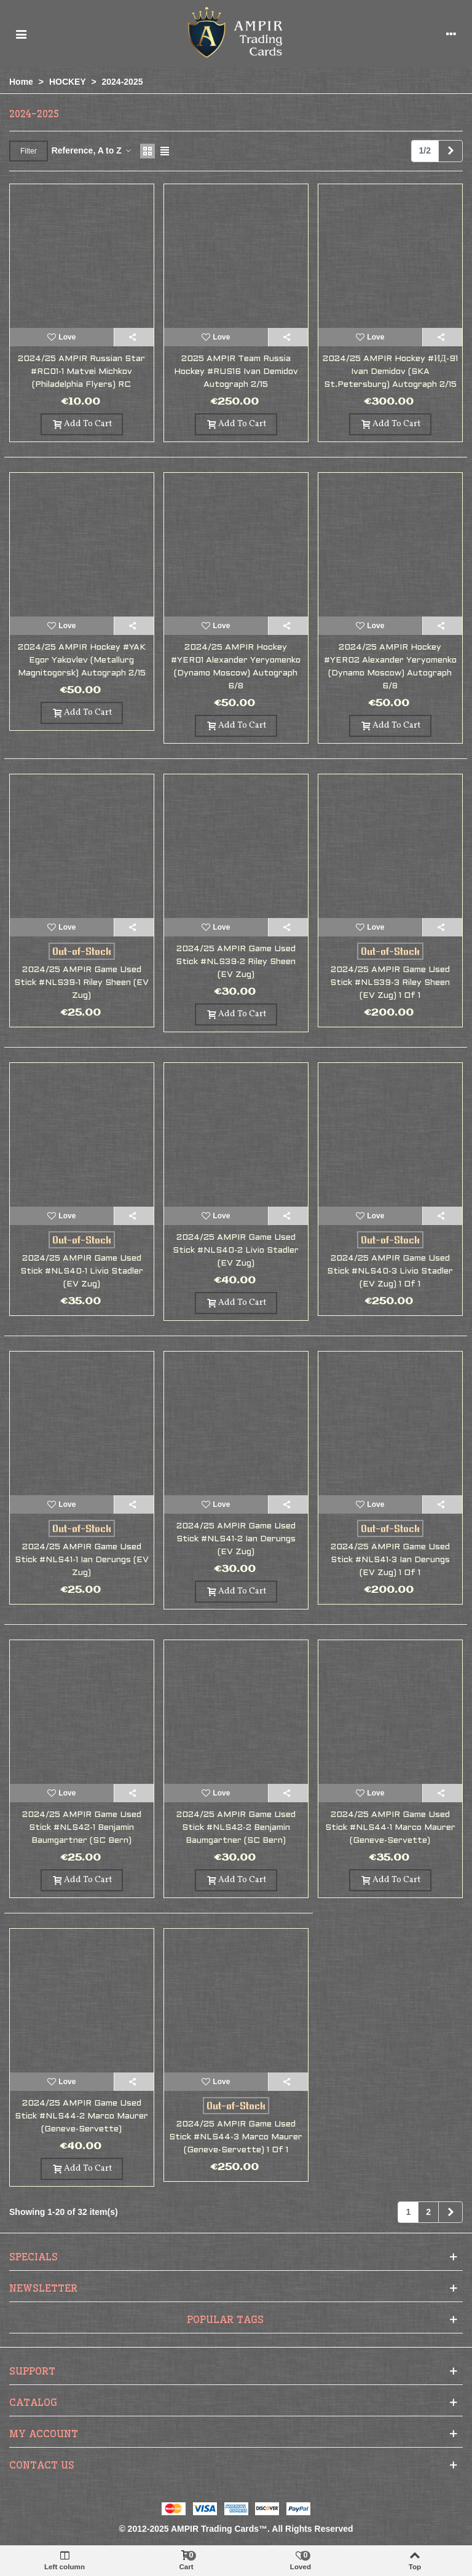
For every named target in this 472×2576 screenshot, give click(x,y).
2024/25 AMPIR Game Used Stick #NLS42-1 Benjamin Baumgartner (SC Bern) (81, 1828)
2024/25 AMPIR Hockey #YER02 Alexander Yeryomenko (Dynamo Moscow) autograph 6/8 (390, 667)
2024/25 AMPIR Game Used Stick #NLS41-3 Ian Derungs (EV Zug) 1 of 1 (390, 1560)
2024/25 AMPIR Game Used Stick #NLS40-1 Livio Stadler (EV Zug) (81, 1271)
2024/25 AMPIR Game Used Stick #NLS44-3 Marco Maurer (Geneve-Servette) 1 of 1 (235, 2137)
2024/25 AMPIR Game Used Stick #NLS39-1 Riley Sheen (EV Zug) (81, 983)
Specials (33, 2257)
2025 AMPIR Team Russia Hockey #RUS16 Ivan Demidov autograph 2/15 (236, 372)
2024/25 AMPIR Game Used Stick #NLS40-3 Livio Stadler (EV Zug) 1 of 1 (390, 1271)
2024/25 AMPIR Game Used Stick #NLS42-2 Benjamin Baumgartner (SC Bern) (236, 1828)
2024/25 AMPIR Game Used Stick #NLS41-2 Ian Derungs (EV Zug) (236, 1539)
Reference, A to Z (92, 150)
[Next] (450, 151)
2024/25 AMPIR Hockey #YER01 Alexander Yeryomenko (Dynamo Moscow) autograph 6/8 (236, 667)
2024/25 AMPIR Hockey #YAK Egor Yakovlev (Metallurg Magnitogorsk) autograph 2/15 (82, 660)
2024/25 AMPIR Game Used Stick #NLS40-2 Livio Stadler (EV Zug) (236, 1250)
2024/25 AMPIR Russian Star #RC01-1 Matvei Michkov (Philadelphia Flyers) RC (81, 372)
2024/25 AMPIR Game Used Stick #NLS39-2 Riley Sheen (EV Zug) (236, 962)
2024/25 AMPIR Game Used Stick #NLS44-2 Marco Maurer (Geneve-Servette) (81, 2116)
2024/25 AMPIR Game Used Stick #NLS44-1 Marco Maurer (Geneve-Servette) (390, 1828)
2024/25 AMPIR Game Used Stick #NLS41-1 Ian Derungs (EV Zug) (82, 1560)
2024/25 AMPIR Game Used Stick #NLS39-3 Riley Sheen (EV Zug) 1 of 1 (390, 983)
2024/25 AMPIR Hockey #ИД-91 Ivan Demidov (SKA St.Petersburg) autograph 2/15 (390, 372)
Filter (28, 151)
